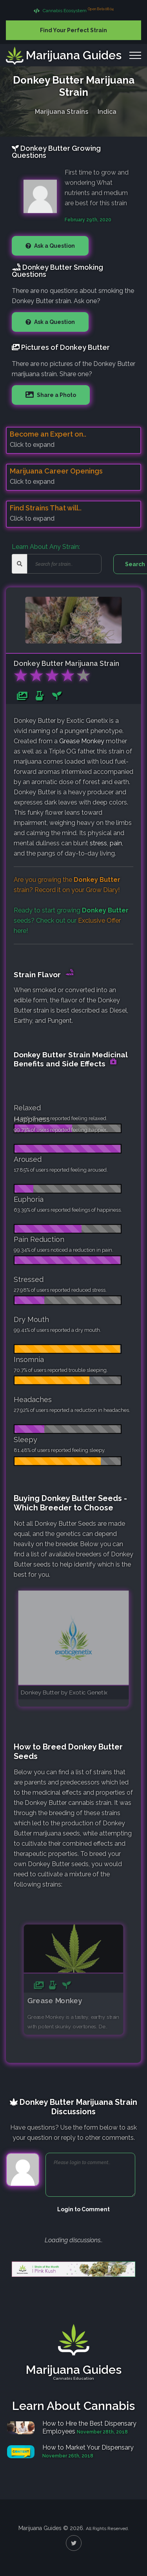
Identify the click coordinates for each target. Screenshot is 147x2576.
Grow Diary (102, 890)
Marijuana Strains (61, 110)
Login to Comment (83, 2209)
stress (98, 843)
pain (116, 843)
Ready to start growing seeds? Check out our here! (71, 920)
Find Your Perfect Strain (73, 30)
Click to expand (32, 444)
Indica (107, 110)
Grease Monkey (81, 741)
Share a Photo (56, 395)
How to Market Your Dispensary (88, 2447)
